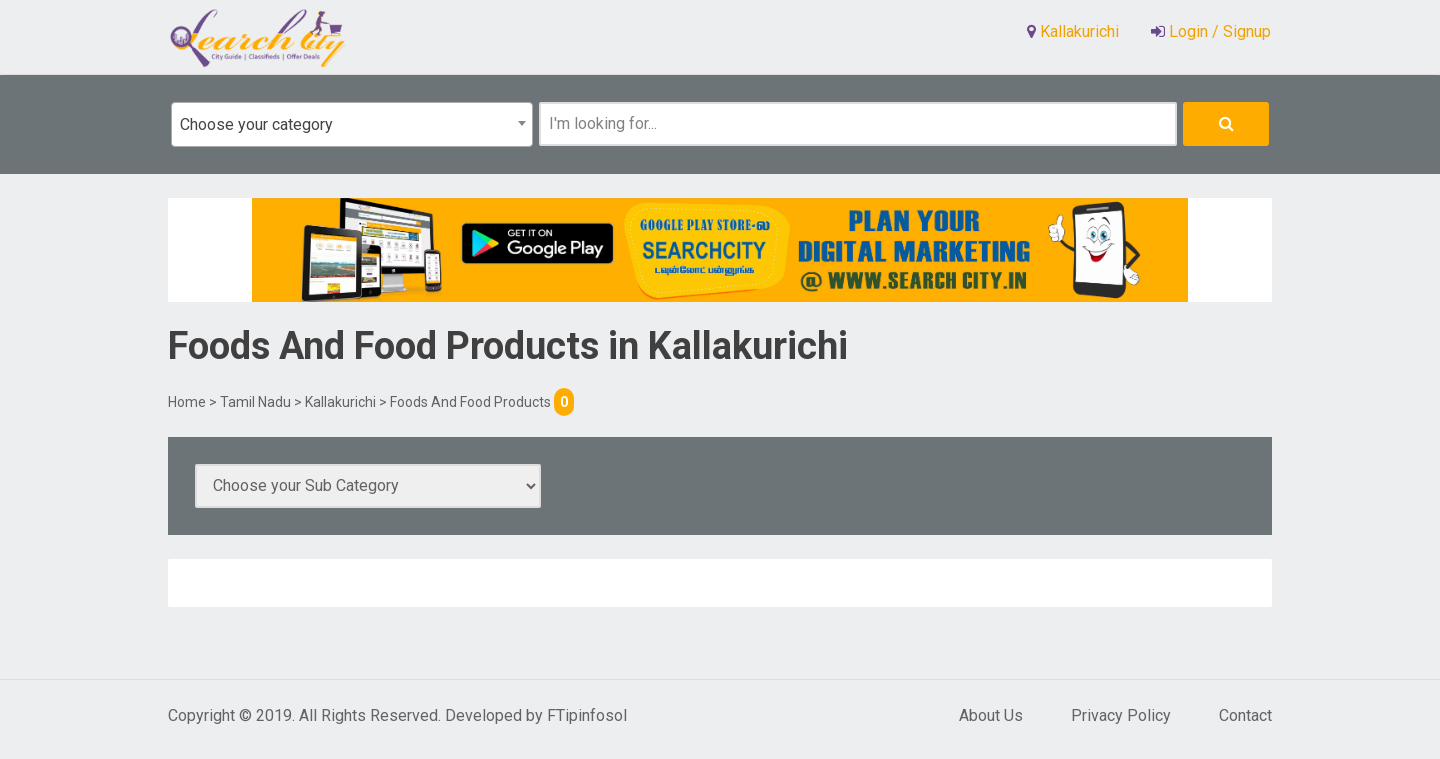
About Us (991, 715)
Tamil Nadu (255, 402)
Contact (1245, 715)
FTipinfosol (587, 715)
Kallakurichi (340, 402)
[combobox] (352, 124)
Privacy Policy (1121, 715)
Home (187, 402)
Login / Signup (1218, 31)
